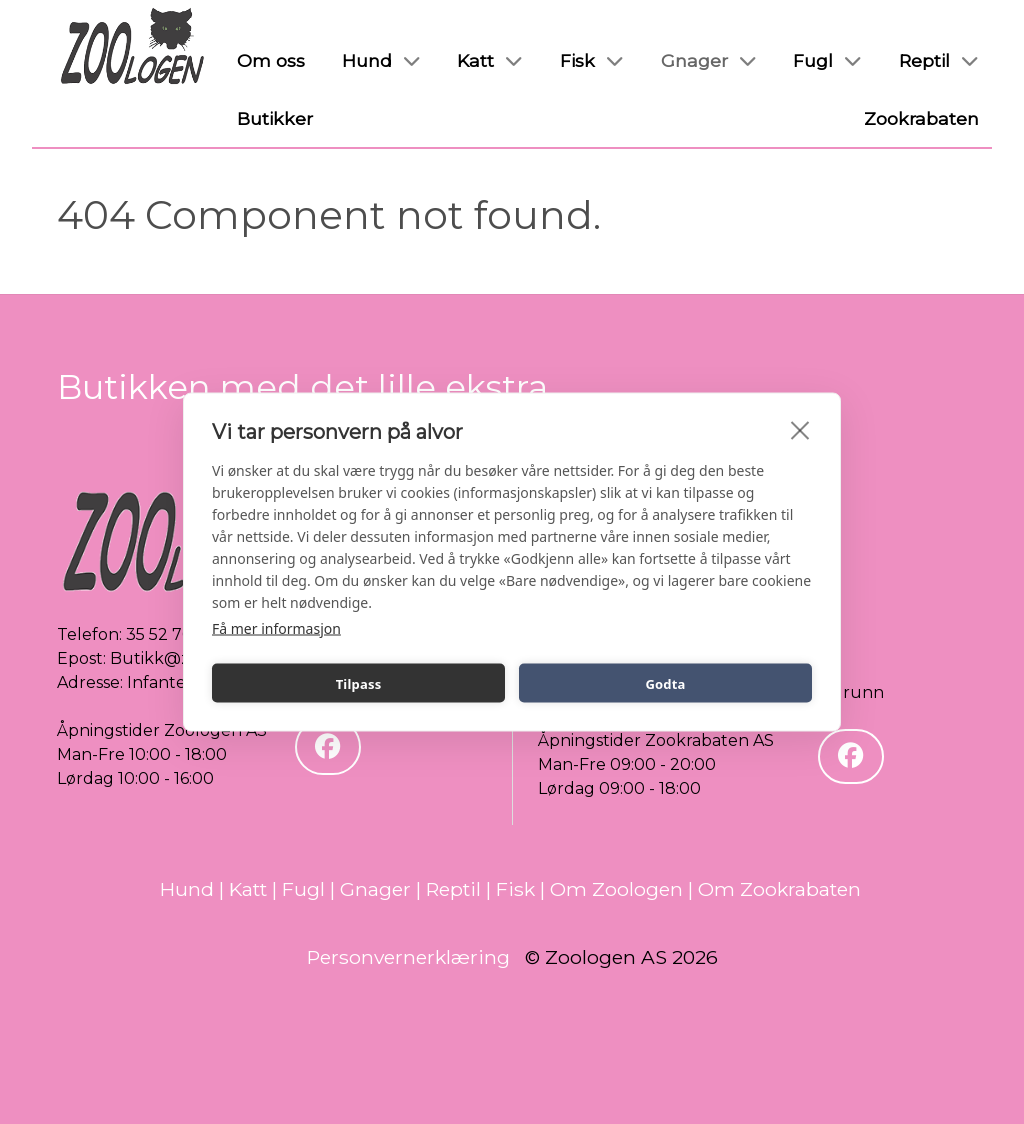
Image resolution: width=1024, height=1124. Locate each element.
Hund (187, 889)
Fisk (515, 889)
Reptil (453, 889)
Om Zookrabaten (779, 889)
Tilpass (359, 683)
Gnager (375, 889)
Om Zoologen (616, 889)
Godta (665, 683)
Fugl (303, 889)
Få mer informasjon (276, 628)
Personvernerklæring (408, 957)
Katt (248, 889)
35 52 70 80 (172, 634)
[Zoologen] (133, 47)
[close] (800, 430)
